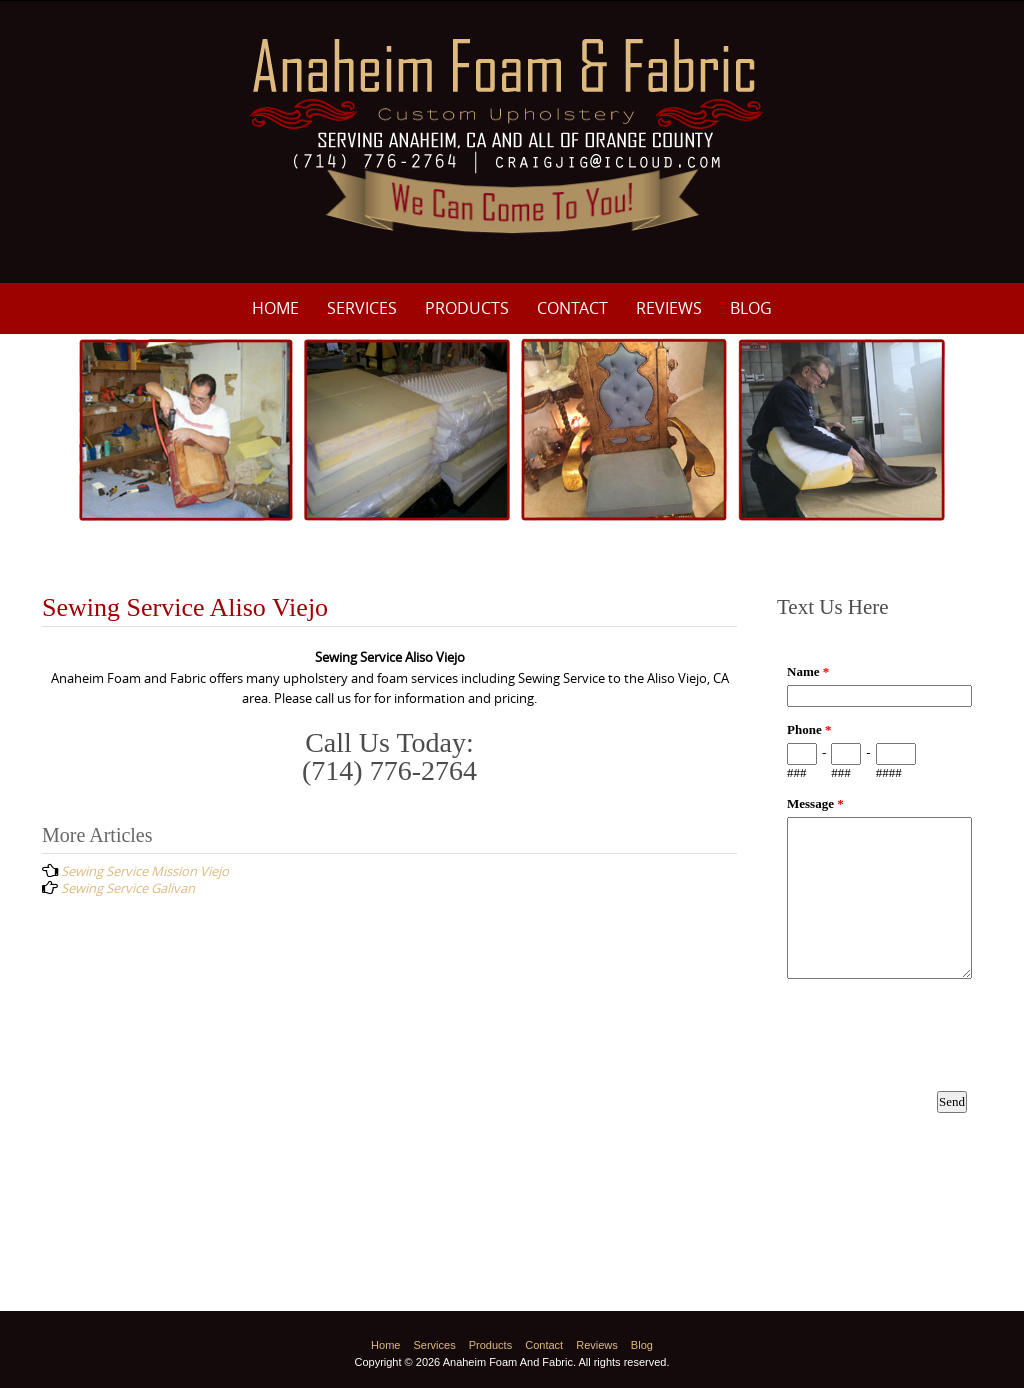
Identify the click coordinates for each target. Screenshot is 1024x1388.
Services (362, 308)
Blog (751, 308)
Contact (572, 308)
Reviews (669, 308)
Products (467, 308)
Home (275, 308)
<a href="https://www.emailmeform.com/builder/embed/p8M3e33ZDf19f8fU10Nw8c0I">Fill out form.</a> (879, 908)
